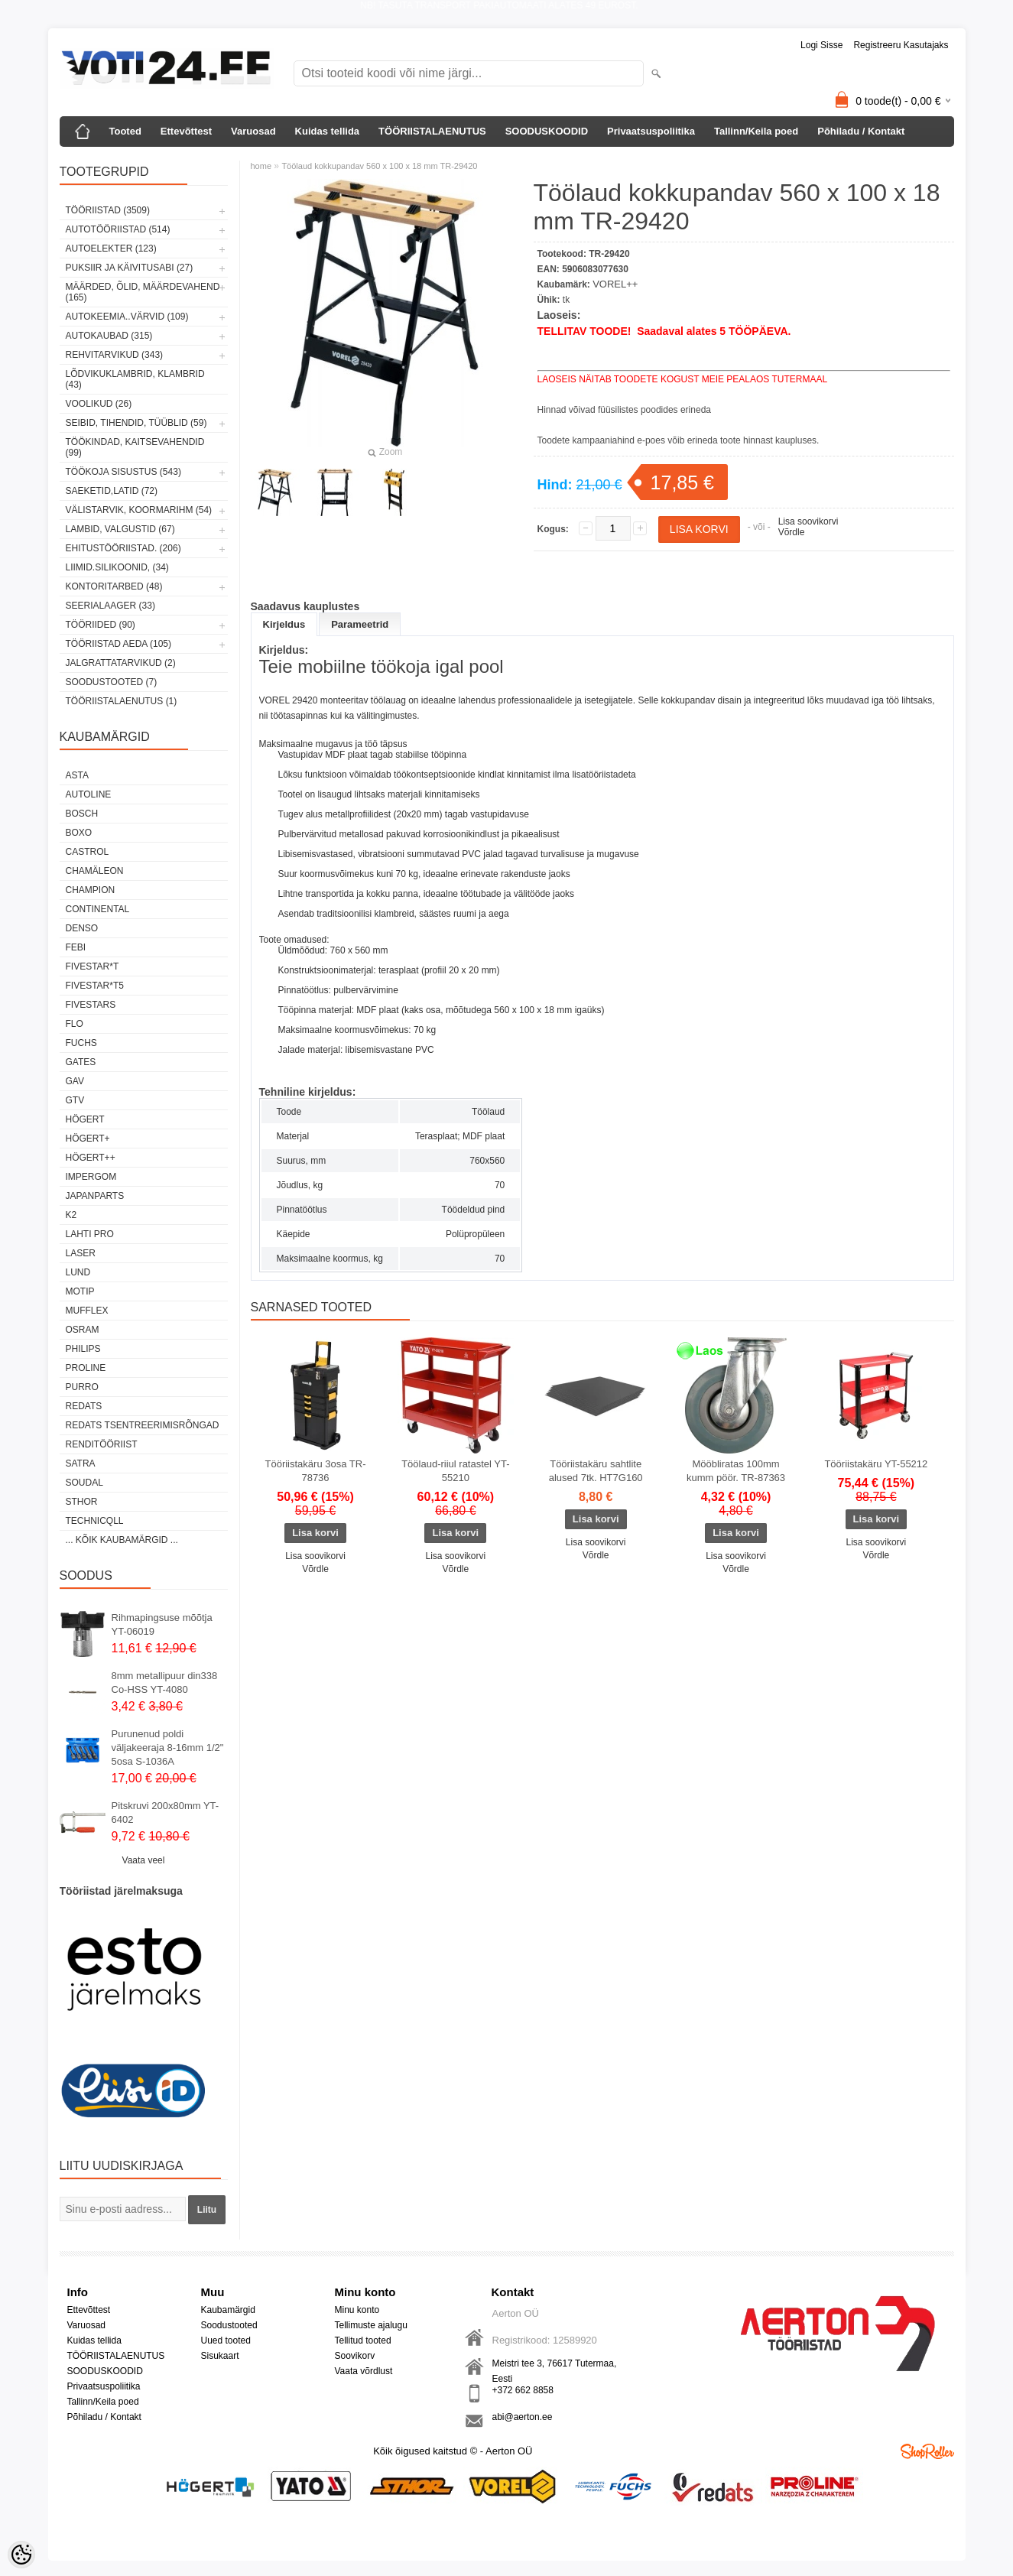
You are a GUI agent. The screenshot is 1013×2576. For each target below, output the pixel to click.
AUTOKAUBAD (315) (109, 335)
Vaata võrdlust (364, 2371)
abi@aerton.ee (522, 2417)
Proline (86, 1368)
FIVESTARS (91, 1004)
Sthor (82, 1501)
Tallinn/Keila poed (756, 131)
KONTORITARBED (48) (114, 586)
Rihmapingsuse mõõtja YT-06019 (162, 1624)
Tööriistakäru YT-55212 (875, 1464)
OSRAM (82, 1329)
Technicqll (95, 1520)
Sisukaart (220, 2355)
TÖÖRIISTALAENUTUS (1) (121, 701)
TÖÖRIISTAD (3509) (108, 210)
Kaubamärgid (228, 2310)
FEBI (76, 947)
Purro (82, 1387)
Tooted (125, 131)
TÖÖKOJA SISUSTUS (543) (123, 471)
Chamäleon (95, 871)
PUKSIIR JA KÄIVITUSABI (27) (129, 267)
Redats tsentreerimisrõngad (142, 1425)
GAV (75, 1081)
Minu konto (357, 2310)
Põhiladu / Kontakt (860, 131)
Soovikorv (355, 2355)
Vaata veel (143, 1860)
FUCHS (81, 1043)
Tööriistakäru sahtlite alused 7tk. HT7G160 (596, 1470)
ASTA (77, 775)
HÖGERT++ (90, 1157)
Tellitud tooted (363, 2340)
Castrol (87, 851)
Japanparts (95, 1196)
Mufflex (87, 1310)
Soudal (84, 1482)
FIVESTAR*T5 (95, 985)
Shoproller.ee (927, 2451)
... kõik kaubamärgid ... (122, 1540)
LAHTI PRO (90, 1234)
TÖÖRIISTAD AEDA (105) (118, 643)
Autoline (89, 794)
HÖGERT (85, 1119)
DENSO (82, 928)
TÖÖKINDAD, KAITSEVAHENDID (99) (135, 447)
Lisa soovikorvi (808, 521)
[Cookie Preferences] (21, 2554)
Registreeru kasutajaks (900, 45)
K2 (71, 1215)
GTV (75, 1100)
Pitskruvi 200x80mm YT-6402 (165, 1812)
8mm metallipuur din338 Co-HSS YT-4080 (165, 1682)
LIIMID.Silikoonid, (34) (117, 567)
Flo (74, 1023)
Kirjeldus (284, 624)
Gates (81, 1062)
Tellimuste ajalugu (371, 2325)
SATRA (81, 1463)
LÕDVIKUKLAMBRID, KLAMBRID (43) (135, 379)
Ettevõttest (186, 131)
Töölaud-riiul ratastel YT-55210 (455, 1470)
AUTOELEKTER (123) (111, 248)
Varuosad (253, 131)
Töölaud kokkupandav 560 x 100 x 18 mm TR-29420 (379, 166)
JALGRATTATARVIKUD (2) (121, 663)
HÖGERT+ (88, 1138)
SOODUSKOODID (546, 131)
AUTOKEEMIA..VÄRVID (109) (127, 316)
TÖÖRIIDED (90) (100, 624)
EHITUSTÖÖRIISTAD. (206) (123, 548)
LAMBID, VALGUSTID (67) (120, 529)
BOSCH (82, 813)
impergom (91, 1176)
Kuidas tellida (327, 131)
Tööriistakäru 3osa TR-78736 (315, 1470)
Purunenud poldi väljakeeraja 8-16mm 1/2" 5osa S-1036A (168, 1747)
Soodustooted (229, 2325)
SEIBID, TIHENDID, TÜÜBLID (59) (136, 422)
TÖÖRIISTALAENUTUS (432, 131)
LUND (78, 1272)
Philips (83, 1348)
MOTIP (80, 1291)
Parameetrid (359, 624)
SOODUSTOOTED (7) (111, 682)
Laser (81, 1253)
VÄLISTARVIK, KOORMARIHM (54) (139, 510)
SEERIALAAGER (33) (110, 605)
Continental (98, 909)
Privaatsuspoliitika (651, 131)
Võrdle (791, 532)
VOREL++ (615, 284)
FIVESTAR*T (92, 966)
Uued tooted (226, 2340)
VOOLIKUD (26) (99, 403)
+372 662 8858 (523, 2390)
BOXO (79, 832)
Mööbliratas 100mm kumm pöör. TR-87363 (736, 1470)
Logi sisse (821, 45)
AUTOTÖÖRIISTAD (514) (118, 229)
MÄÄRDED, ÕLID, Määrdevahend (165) (143, 292)
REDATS (84, 1406)
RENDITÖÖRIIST (102, 1444)
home (261, 166)
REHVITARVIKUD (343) (115, 354)
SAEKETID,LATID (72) (111, 491)
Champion (90, 890)
